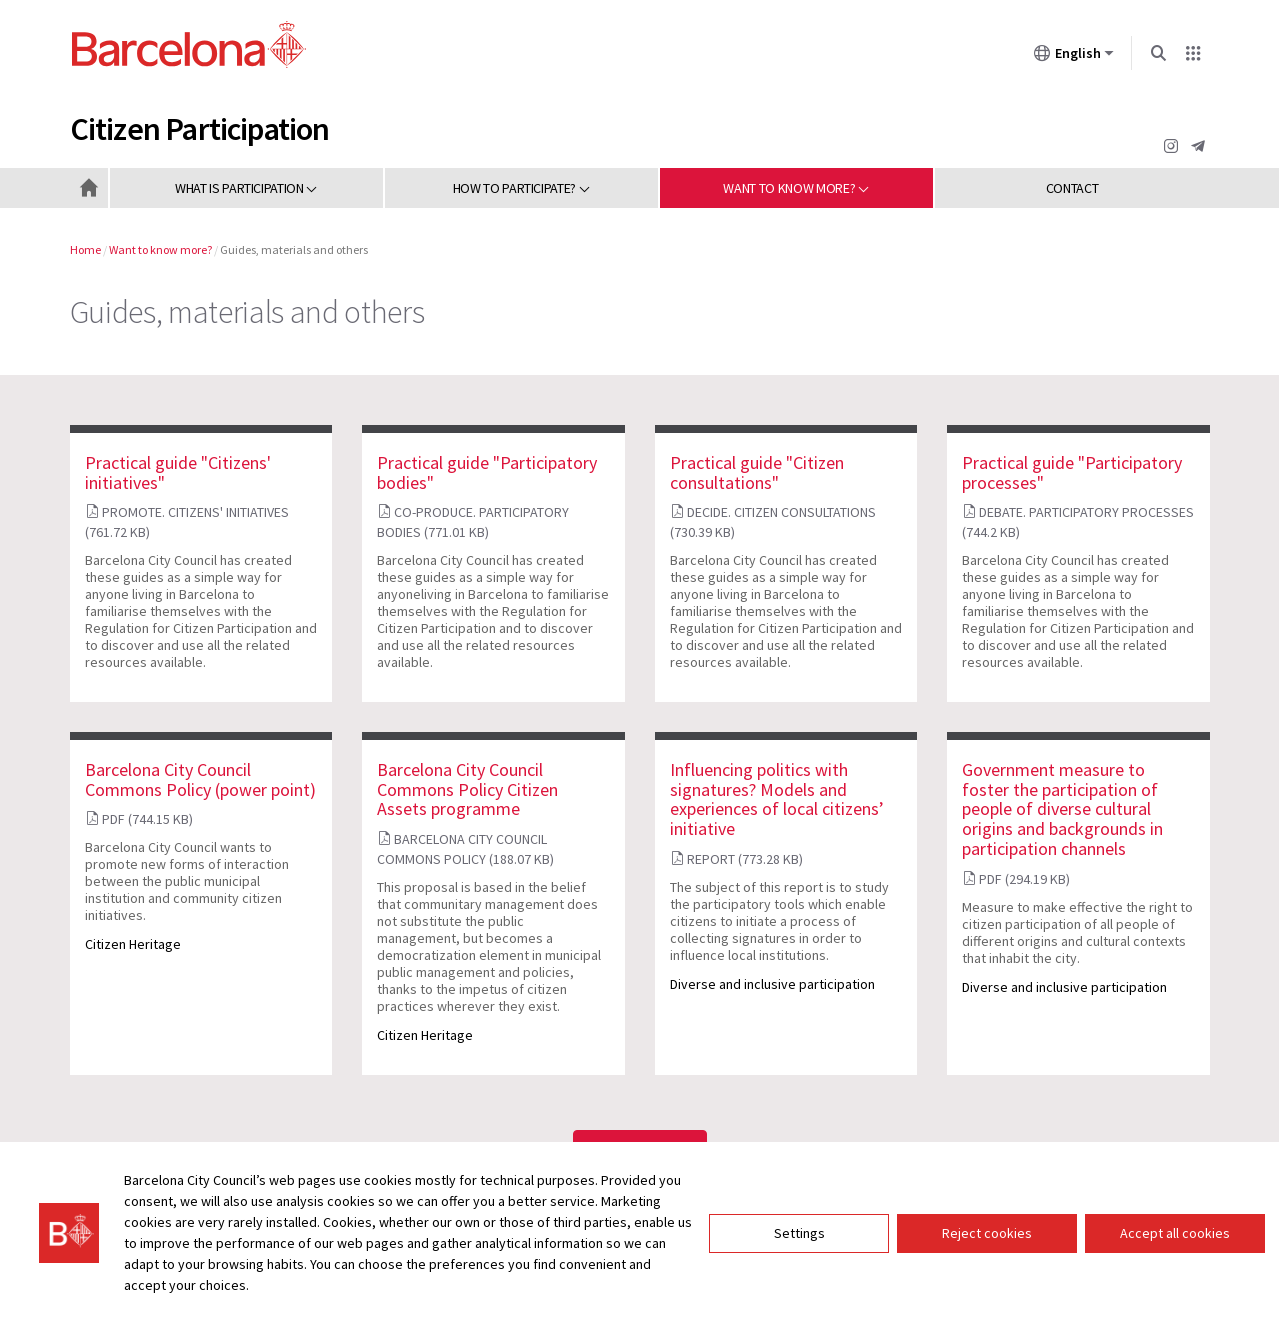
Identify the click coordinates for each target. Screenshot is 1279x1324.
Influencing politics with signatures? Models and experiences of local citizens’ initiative (777, 799)
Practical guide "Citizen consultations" (757, 472)
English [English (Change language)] (1074, 57)
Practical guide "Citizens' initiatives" (178, 472)
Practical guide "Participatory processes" (1072, 472)
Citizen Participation (200, 129)
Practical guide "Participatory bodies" (487, 472)
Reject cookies (987, 1233)
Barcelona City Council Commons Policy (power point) (200, 779)
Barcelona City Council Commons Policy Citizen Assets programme (467, 789)
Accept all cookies (1175, 1233)
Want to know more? (160, 249)
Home (85, 249)
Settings (799, 1233)
